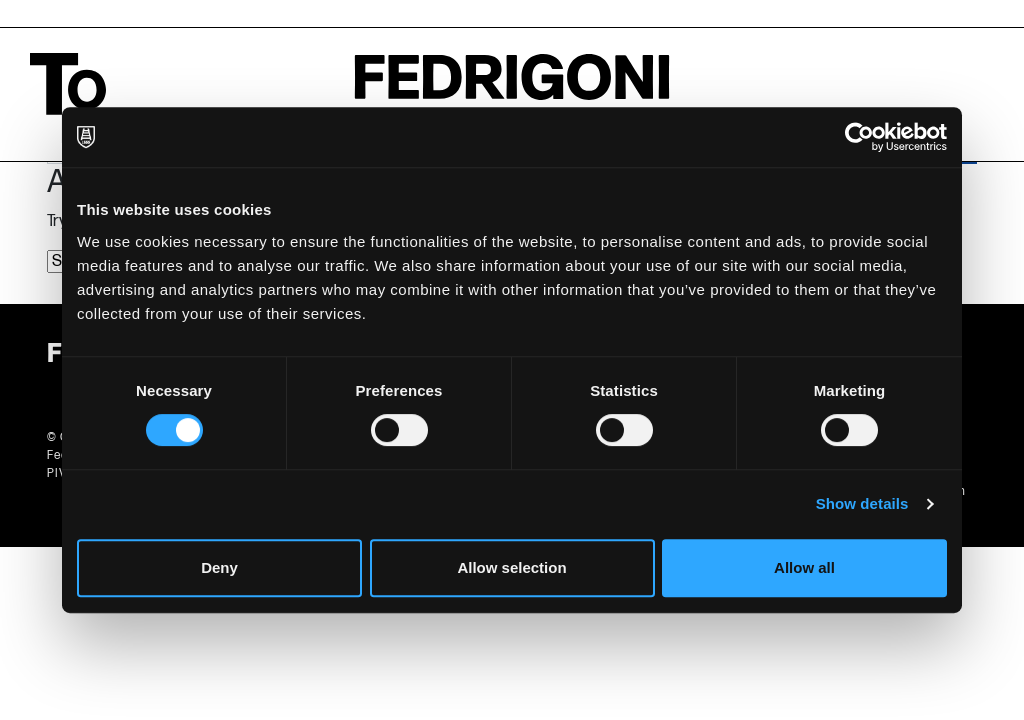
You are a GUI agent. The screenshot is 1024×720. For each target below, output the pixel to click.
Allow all (804, 567)
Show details (862, 503)
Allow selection (511, 567)
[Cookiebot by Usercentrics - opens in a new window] (859, 137)
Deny (219, 567)
